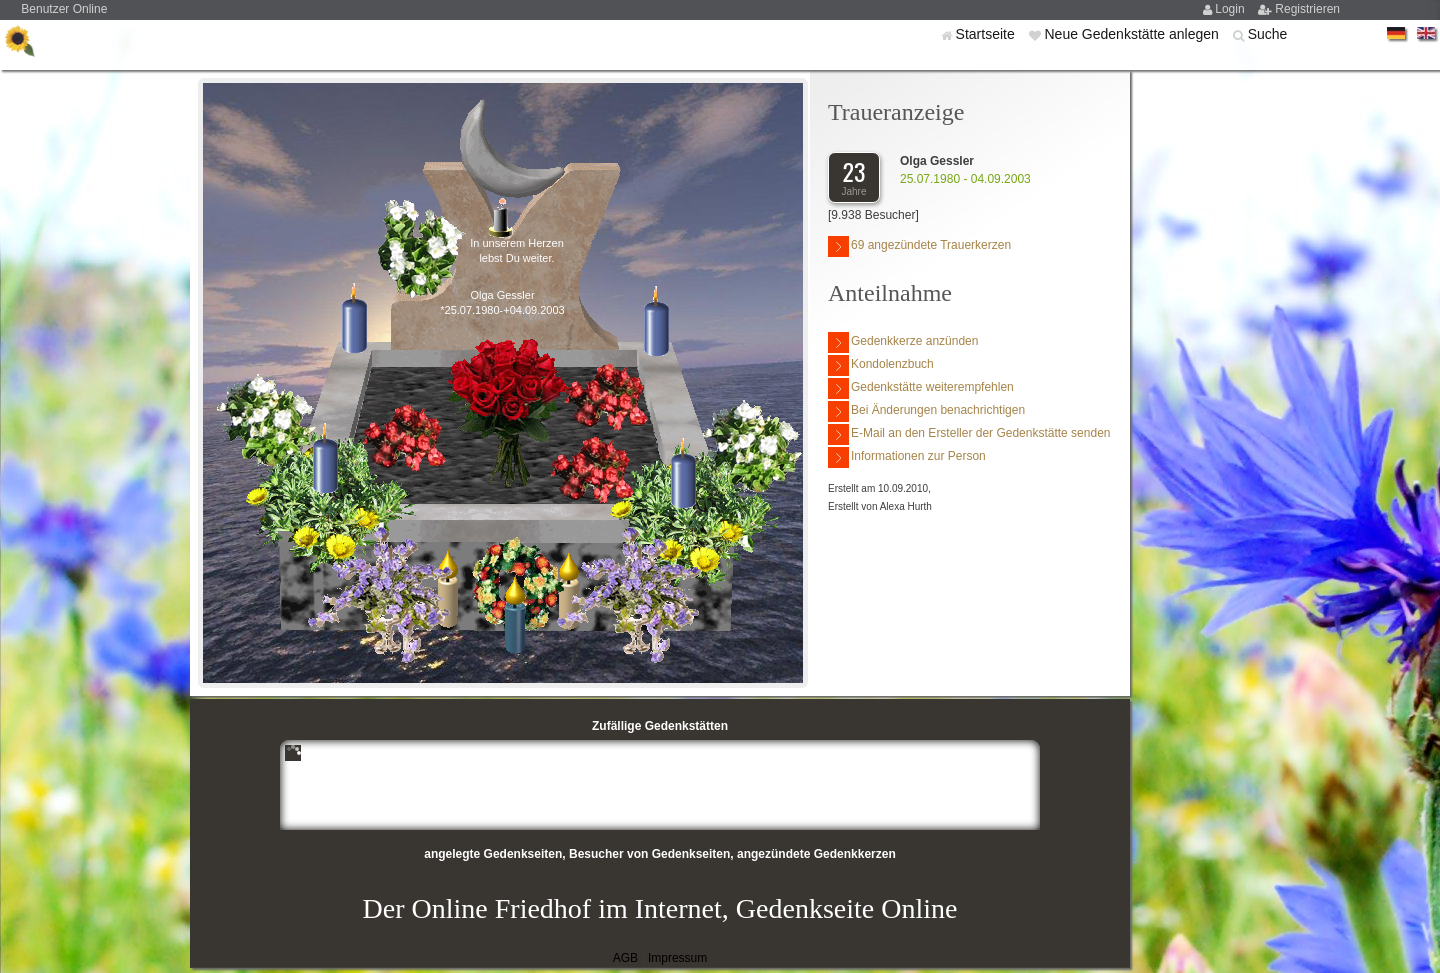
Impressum (677, 958)
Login (1231, 9)
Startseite (987, 34)
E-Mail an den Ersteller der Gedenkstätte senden (969, 434)
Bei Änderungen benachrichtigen (926, 411)
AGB (625, 958)
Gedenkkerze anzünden (903, 342)
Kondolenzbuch (881, 365)
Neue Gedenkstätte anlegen (1133, 34)
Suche (1268, 34)
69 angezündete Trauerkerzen (919, 246)
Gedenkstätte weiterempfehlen (921, 388)
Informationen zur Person (907, 457)
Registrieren (1307, 9)
